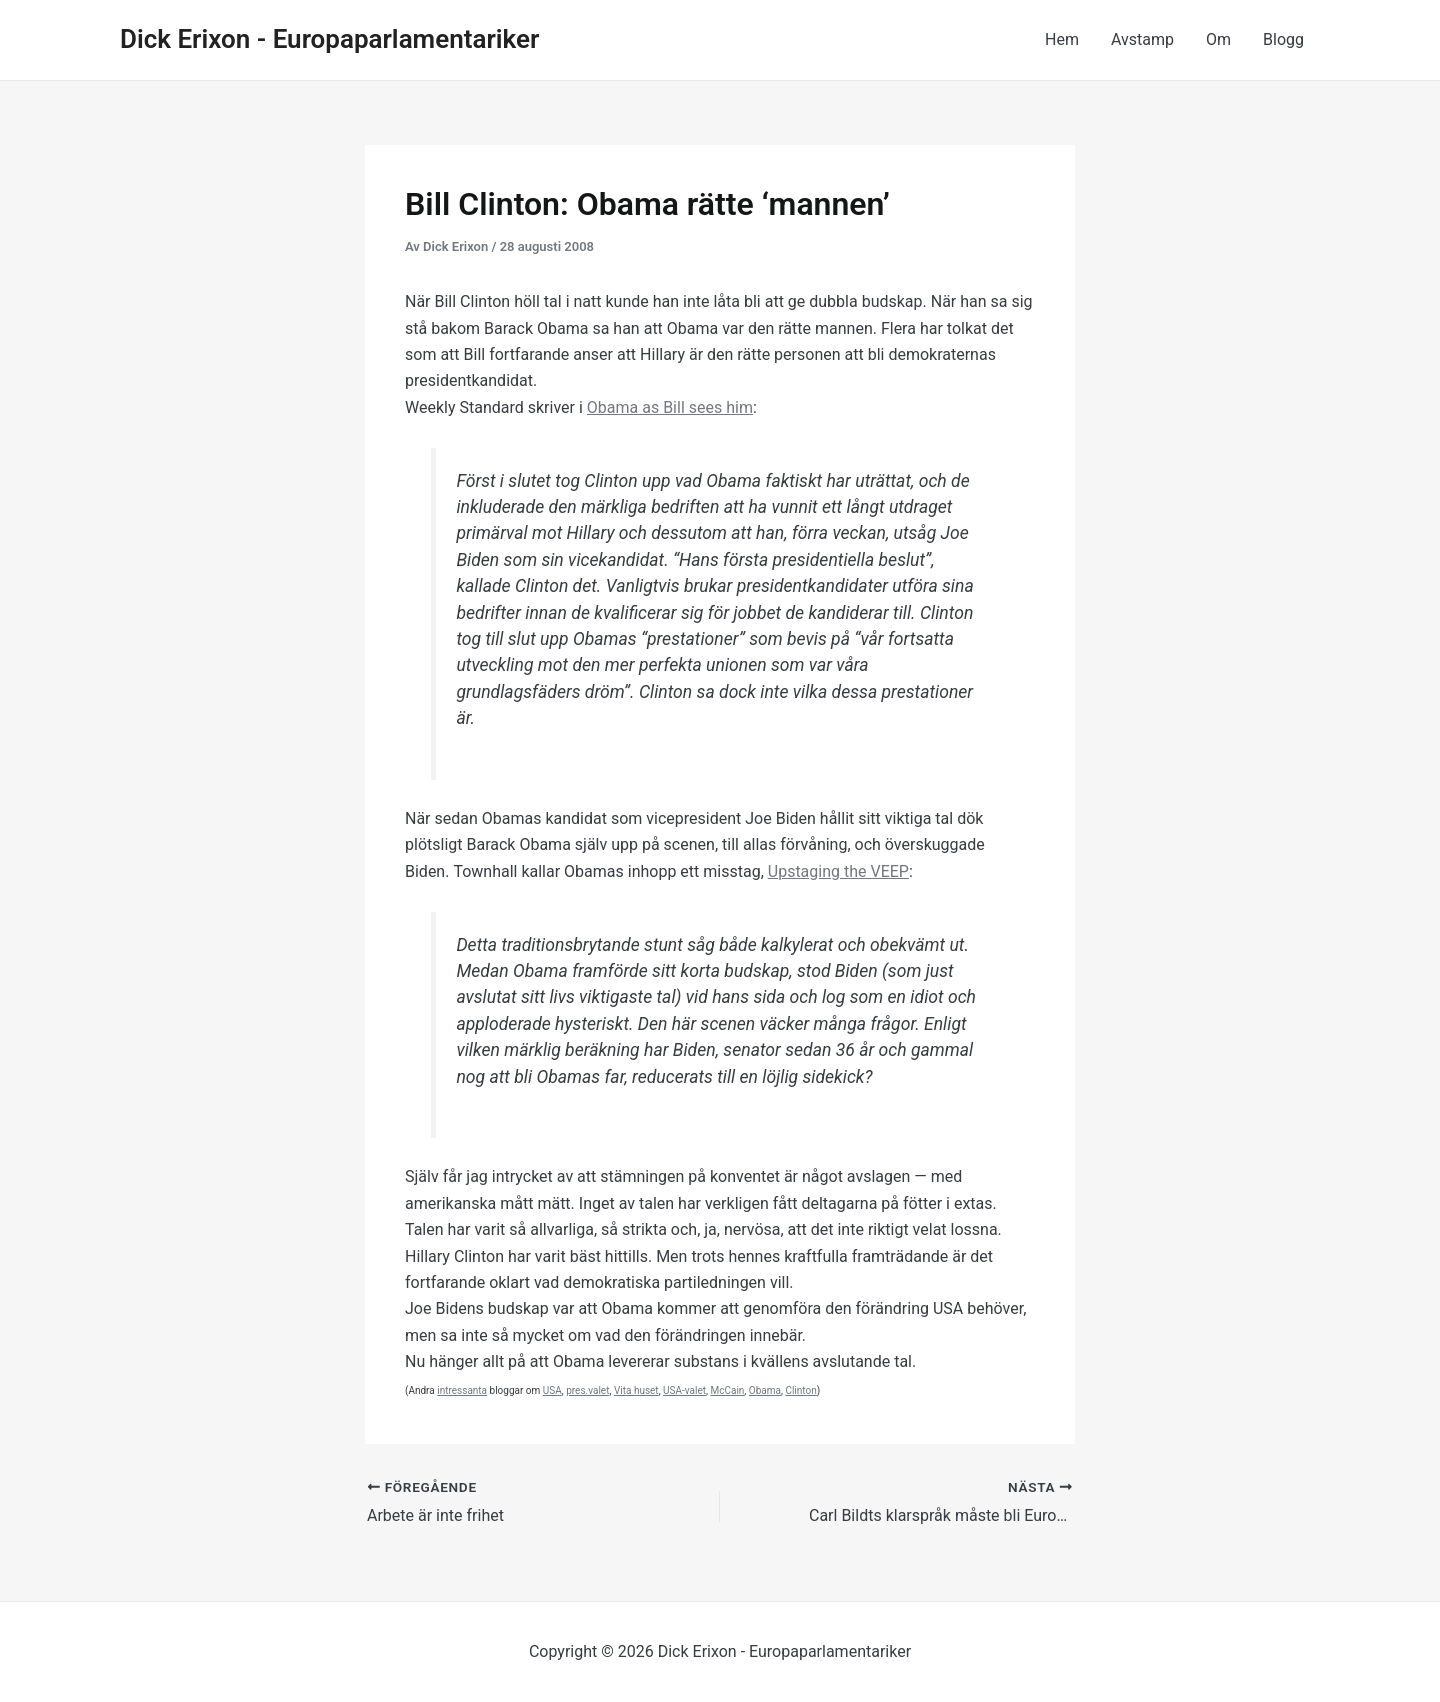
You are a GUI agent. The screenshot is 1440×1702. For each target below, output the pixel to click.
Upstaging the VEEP (838, 871)
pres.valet (587, 1390)
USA (552, 1390)
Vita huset (636, 1390)
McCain (727, 1390)
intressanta (462, 1390)
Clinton (800, 1390)
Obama (765, 1390)
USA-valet (684, 1390)
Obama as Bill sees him (670, 407)
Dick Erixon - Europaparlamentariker (329, 39)
